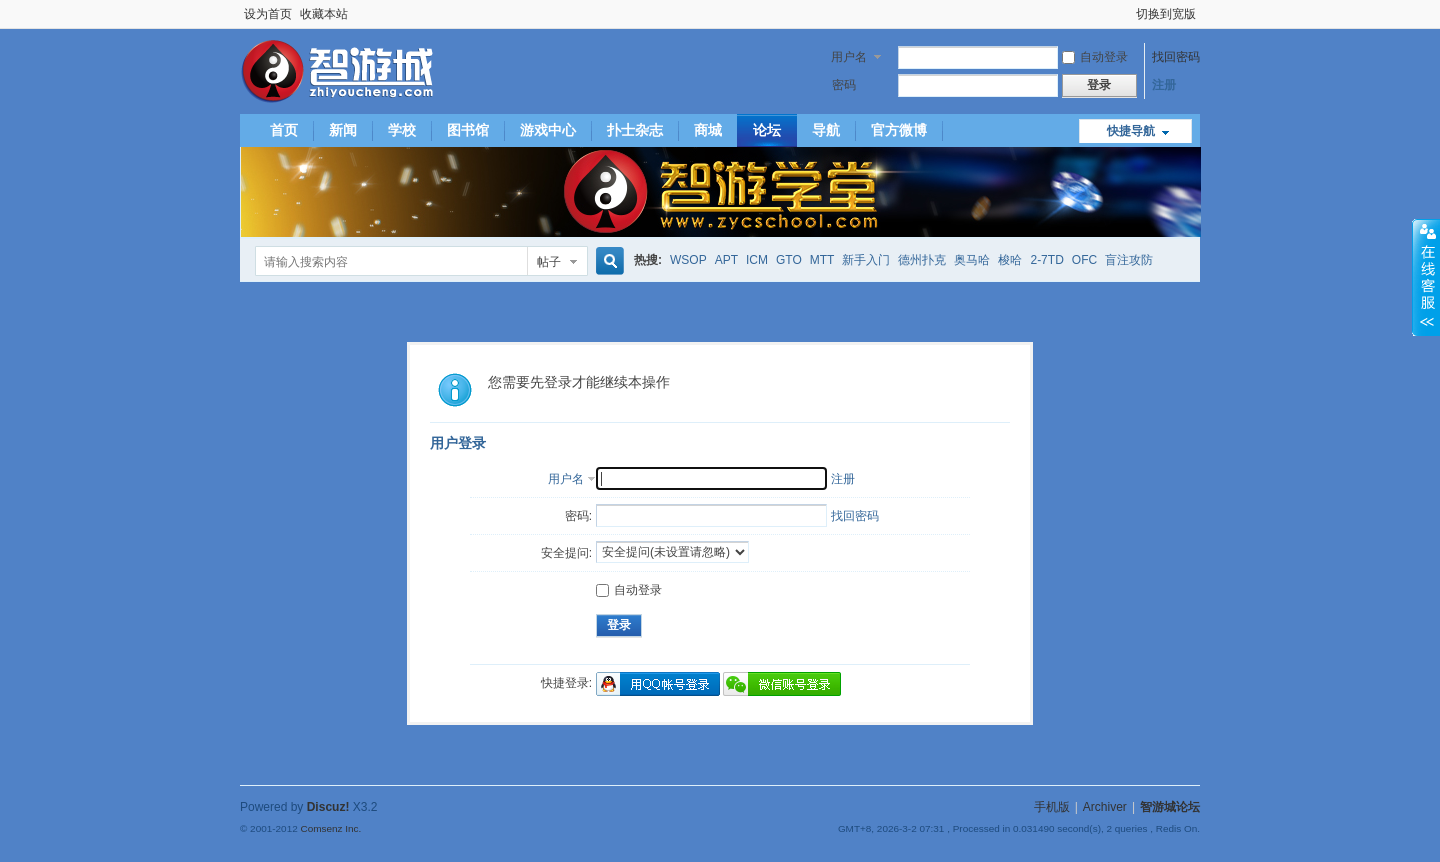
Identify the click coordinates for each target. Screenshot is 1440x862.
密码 (844, 85)
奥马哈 (972, 260)
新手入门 (866, 260)
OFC (1084, 260)
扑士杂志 (635, 130)
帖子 (549, 262)
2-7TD (1046, 260)
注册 (1164, 85)
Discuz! (328, 807)
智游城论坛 (1170, 807)
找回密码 (1176, 57)
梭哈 (1010, 260)
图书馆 (468, 130)
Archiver (1105, 807)
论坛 (767, 130)
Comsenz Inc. (330, 828)
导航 (826, 130)
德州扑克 (922, 260)
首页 (284, 130)
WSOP (688, 260)
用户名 (849, 57)
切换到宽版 (1166, 14)
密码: (578, 516)
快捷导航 (1131, 131)
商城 (708, 130)
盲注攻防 (1129, 260)
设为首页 (268, 14)
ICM (757, 260)
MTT (822, 260)
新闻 (343, 130)
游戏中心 (548, 130)
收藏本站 (324, 14)
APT (726, 260)
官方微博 (899, 130)
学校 (402, 130)
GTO (789, 260)
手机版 (1052, 807)
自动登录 (1095, 57)
